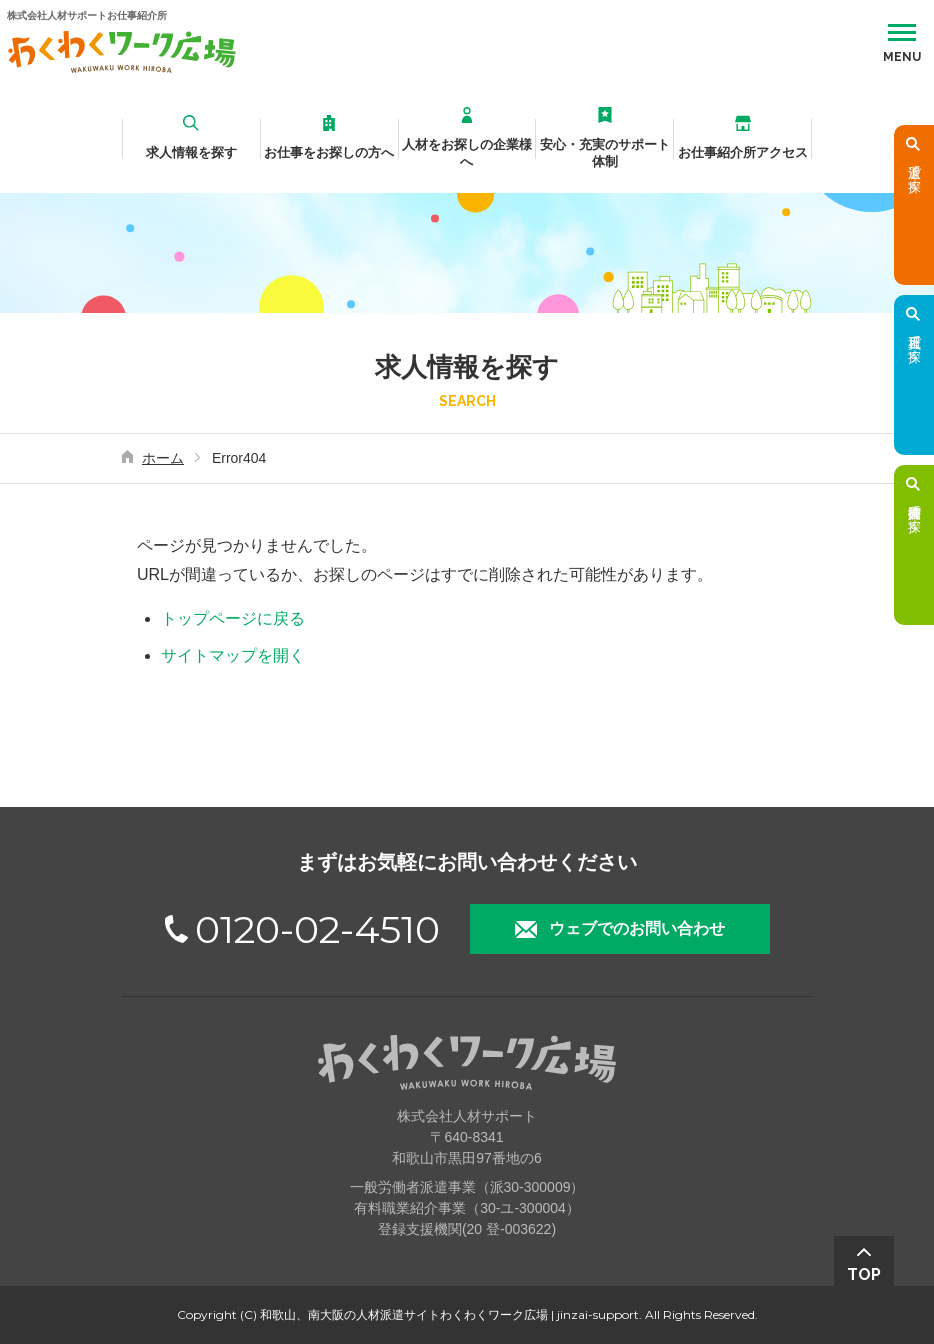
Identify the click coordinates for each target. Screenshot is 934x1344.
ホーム (163, 458)
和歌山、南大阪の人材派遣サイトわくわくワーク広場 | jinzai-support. (451, 1314)
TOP (864, 1274)
